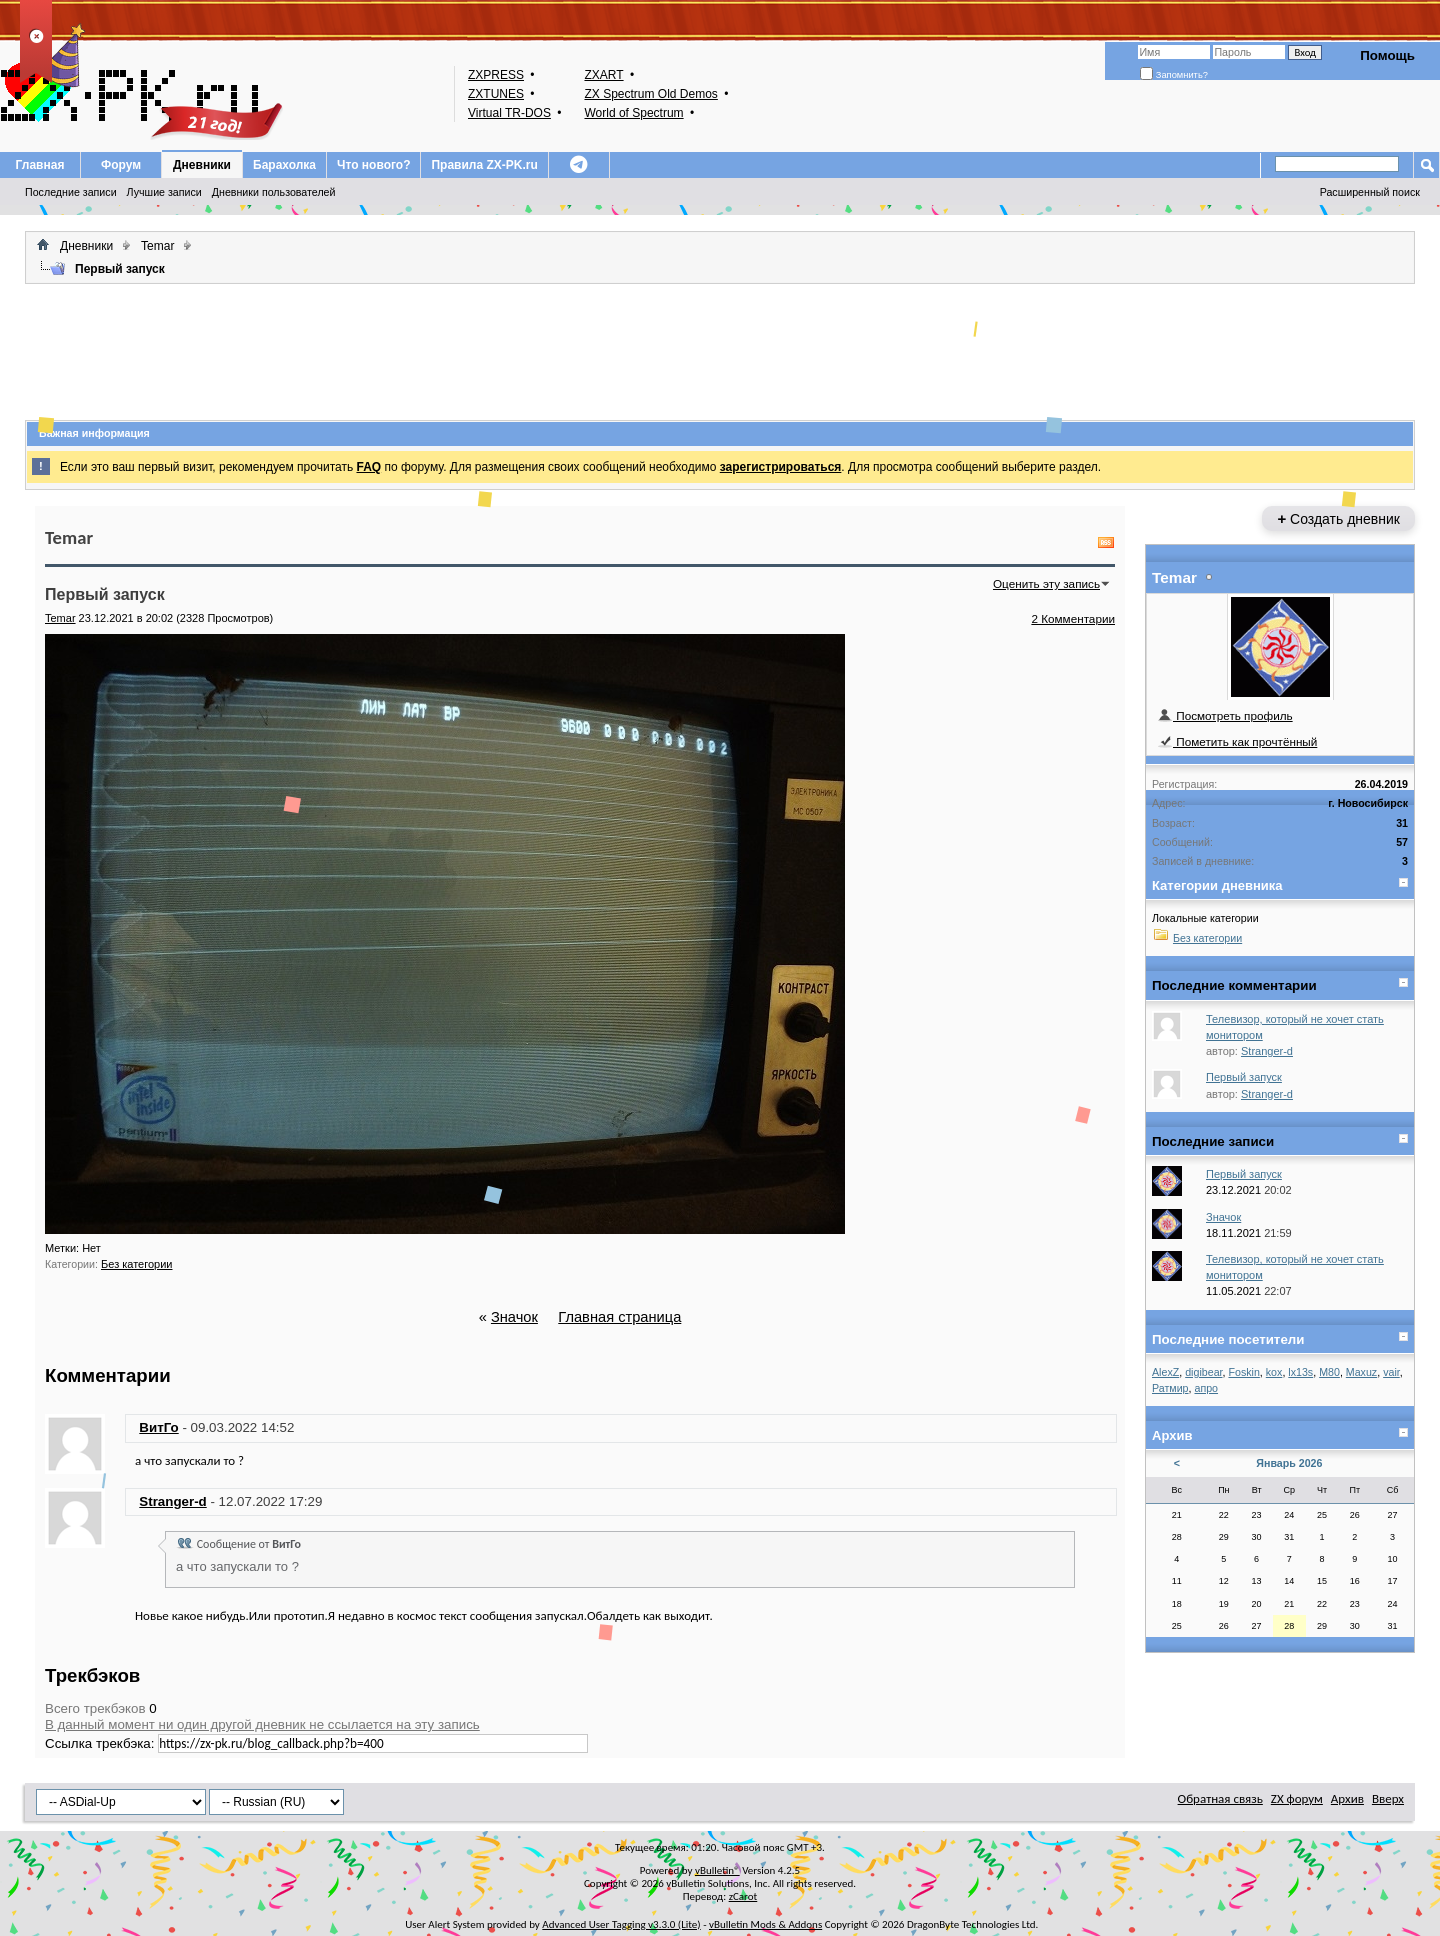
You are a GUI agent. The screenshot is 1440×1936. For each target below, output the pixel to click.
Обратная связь (1220, 1798)
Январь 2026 (1289, 1463)
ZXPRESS (496, 75)
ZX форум (1297, 1798)
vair (1391, 1372)
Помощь (1387, 55)
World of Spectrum (633, 113)
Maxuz (1361, 1372)
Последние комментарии (1234, 985)
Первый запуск (1244, 1077)
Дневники (202, 165)
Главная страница (619, 1317)
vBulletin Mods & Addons (765, 1924)
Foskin (1243, 1372)
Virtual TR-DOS (509, 113)
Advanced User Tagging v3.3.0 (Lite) (621, 1924)
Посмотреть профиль (1225, 715)
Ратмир (1170, 1388)
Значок (514, 1317)
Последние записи (71, 192)
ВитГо (158, 1427)
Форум (121, 165)
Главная (40, 165)
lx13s (1300, 1372)
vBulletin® (717, 1870)
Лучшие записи (164, 192)
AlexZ (1165, 1372)
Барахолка (284, 165)
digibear (1203, 1372)
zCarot (743, 1896)
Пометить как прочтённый (1237, 741)
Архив (1347, 1798)
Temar (157, 246)
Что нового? (373, 165)
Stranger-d (172, 1501)
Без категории (136, 1264)
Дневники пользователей (274, 192)
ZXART (603, 75)
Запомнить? (1174, 75)
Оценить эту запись (1046, 583)
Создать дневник (1338, 518)
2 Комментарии (1073, 618)
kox (1274, 1372)
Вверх (1388, 1798)
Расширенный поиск (1370, 192)
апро (1206, 1388)
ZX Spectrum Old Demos (650, 94)
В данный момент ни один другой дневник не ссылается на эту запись (262, 1724)
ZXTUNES (496, 94)
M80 (1329, 1372)
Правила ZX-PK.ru (484, 165)
